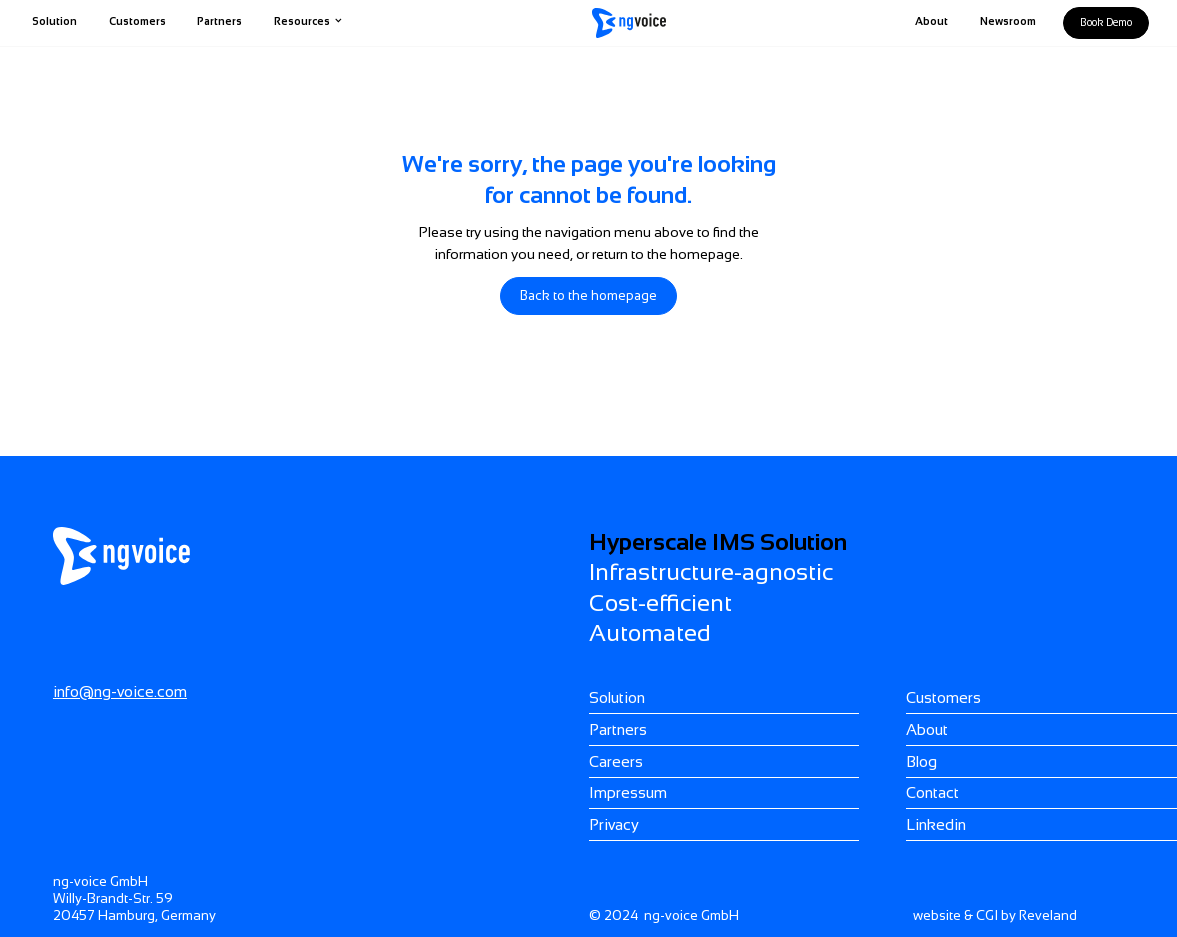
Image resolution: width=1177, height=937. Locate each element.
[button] (308, 23)
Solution (54, 21)
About (931, 21)
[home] (629, 23)
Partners (219, 21)
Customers (137, 21)
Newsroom (1008, 21)
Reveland (1048, 915)
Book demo (1106, 22)
